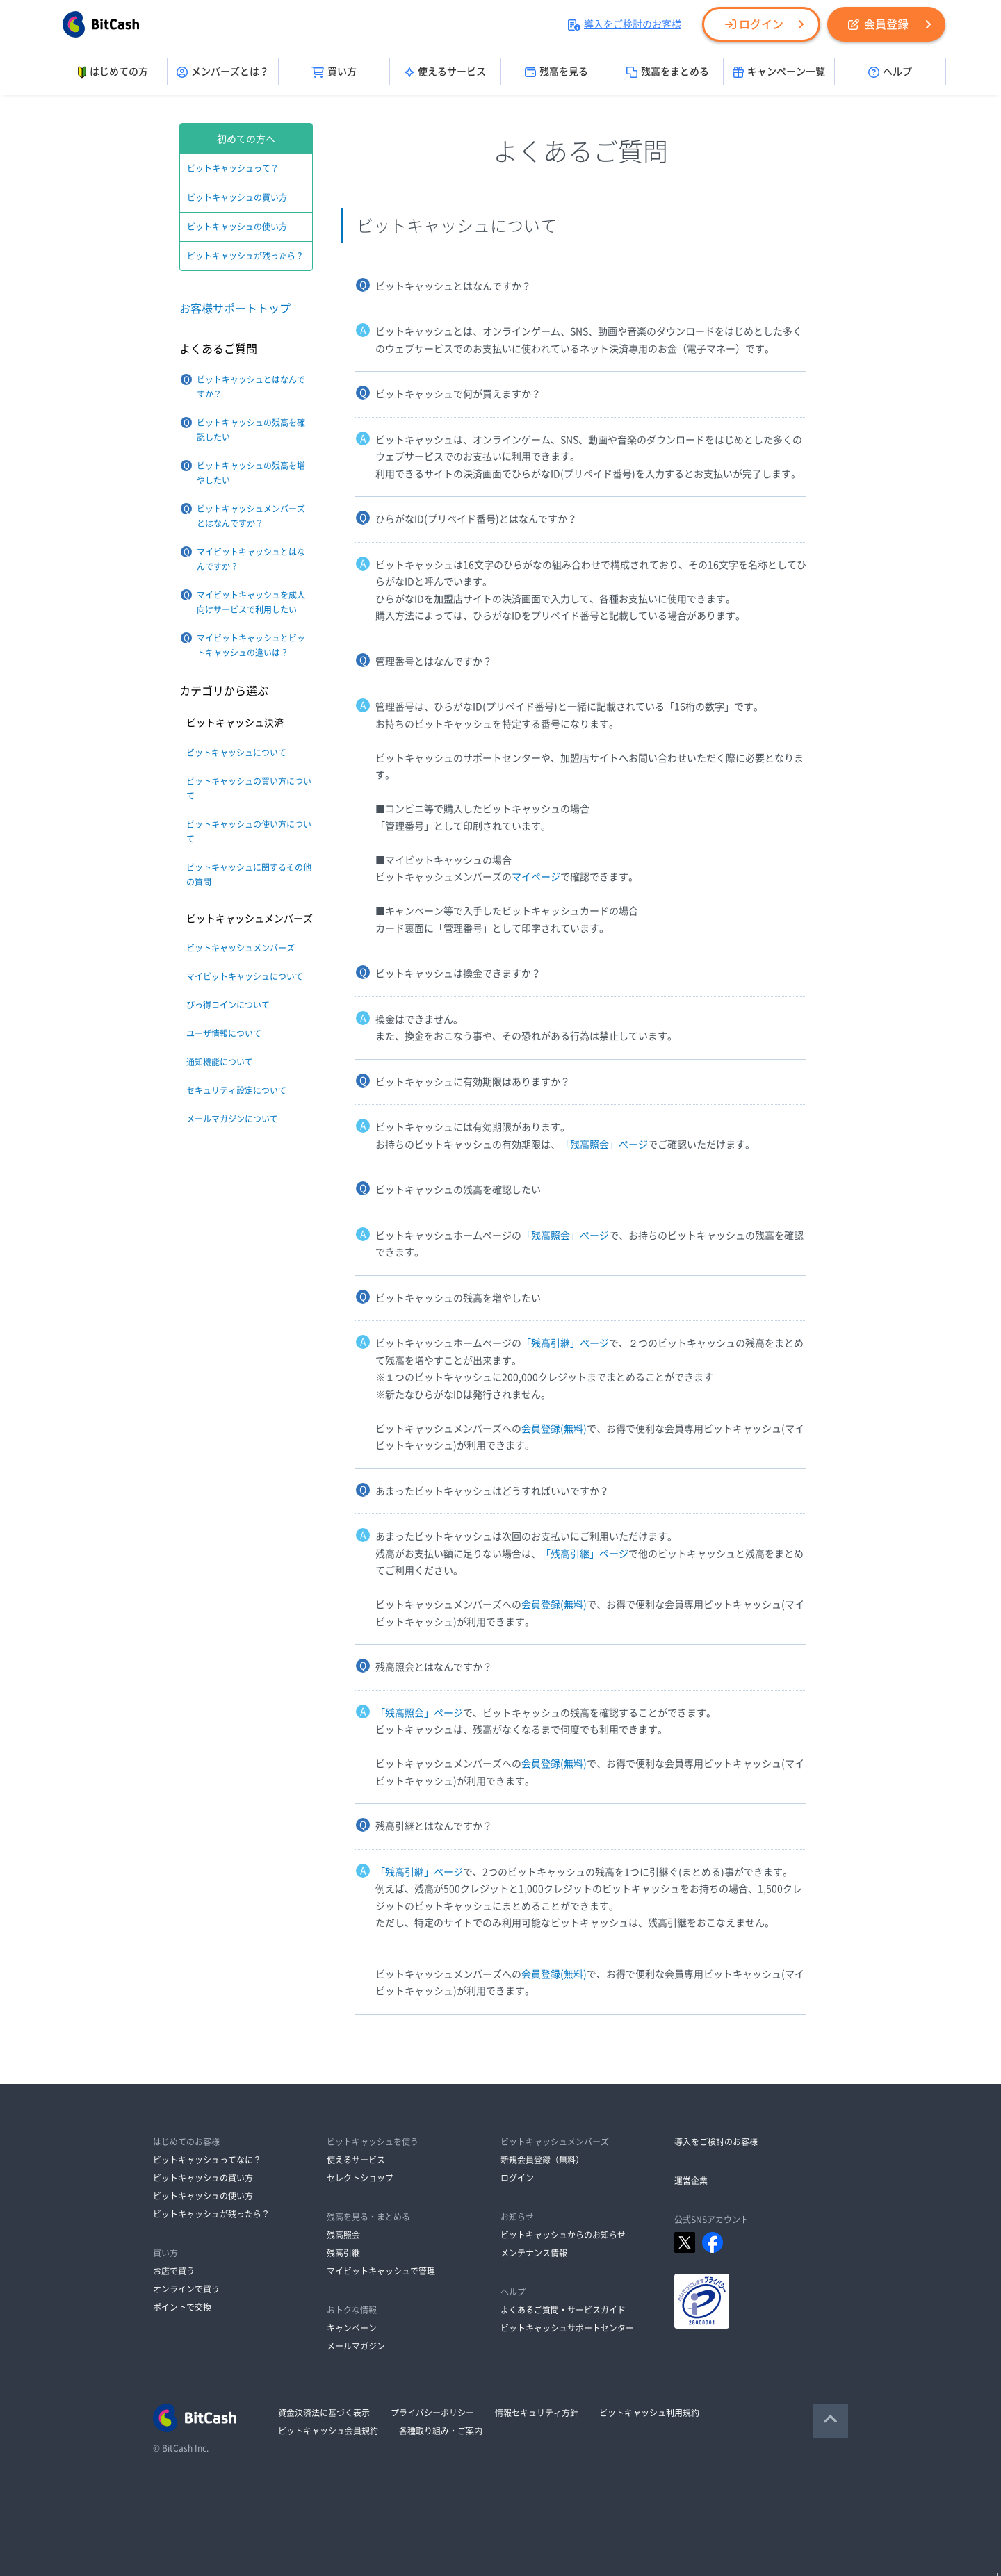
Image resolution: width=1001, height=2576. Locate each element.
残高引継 (343, 2253)
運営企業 (691, 2180)
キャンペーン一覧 (779, 72)
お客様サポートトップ (235, 308)
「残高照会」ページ (604, 1144)
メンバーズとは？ (223, 72)
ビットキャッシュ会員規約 (328, 2431)
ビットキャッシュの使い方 (237, 226)
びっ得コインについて (228, 1005)
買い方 (334, 72)
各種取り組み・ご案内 (440, 2431)
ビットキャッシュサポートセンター (567, 2328)
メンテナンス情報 (533, 2253)
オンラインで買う (186, 2289)
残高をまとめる (667, 72)
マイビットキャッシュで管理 (381, 2271)
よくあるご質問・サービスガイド (563, 2310)
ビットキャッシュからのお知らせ (563, 2235)
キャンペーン (352, 2328)
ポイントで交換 (182, 2307)
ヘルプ (890, 72)
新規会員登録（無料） (542, 2160)
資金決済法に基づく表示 (324, 2413)
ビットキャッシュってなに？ (207, 2160)
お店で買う (174, 2271)
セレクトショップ (360, 2178)
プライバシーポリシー (432, 2413)
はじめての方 (111, 72)
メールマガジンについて (232, 1119)
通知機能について (219, 1062)
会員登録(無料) (554, 1429)
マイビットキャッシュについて (244, 976)
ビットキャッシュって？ (233, 168)
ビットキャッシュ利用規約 (649, 2413)
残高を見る (556, 72)
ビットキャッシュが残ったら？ (245, 256)
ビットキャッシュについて (236, 752)
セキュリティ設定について (236, 1090)
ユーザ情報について (223, 1033)
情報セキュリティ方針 (536, 2413)
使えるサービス (445, 72)
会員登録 (878, 24)
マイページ (536, 877)
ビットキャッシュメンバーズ (240, 948)
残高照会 (343, 2235)
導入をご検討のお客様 (624, 24)
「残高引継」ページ (565, 1343)
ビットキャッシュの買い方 (237, 197)
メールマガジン (356, 2346)
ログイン (754, 24)
